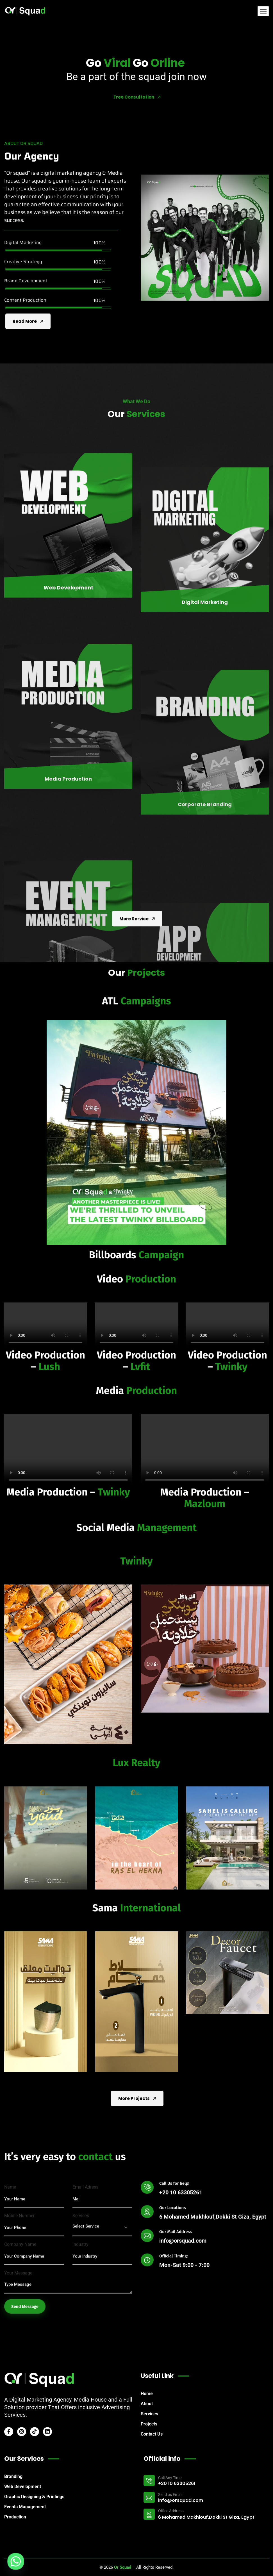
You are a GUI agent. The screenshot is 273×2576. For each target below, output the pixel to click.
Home (147, 2393)
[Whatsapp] (15, 2561)
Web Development (22, 2486)
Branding (13, 2476)
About (147, 2403)
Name (10, 2317)
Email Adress (85, 2317)
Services (149, 2413)
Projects (149, 2424)
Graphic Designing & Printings (34, 2496)
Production (15, 2517)
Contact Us (152, 2434)
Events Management (25, 2506)
